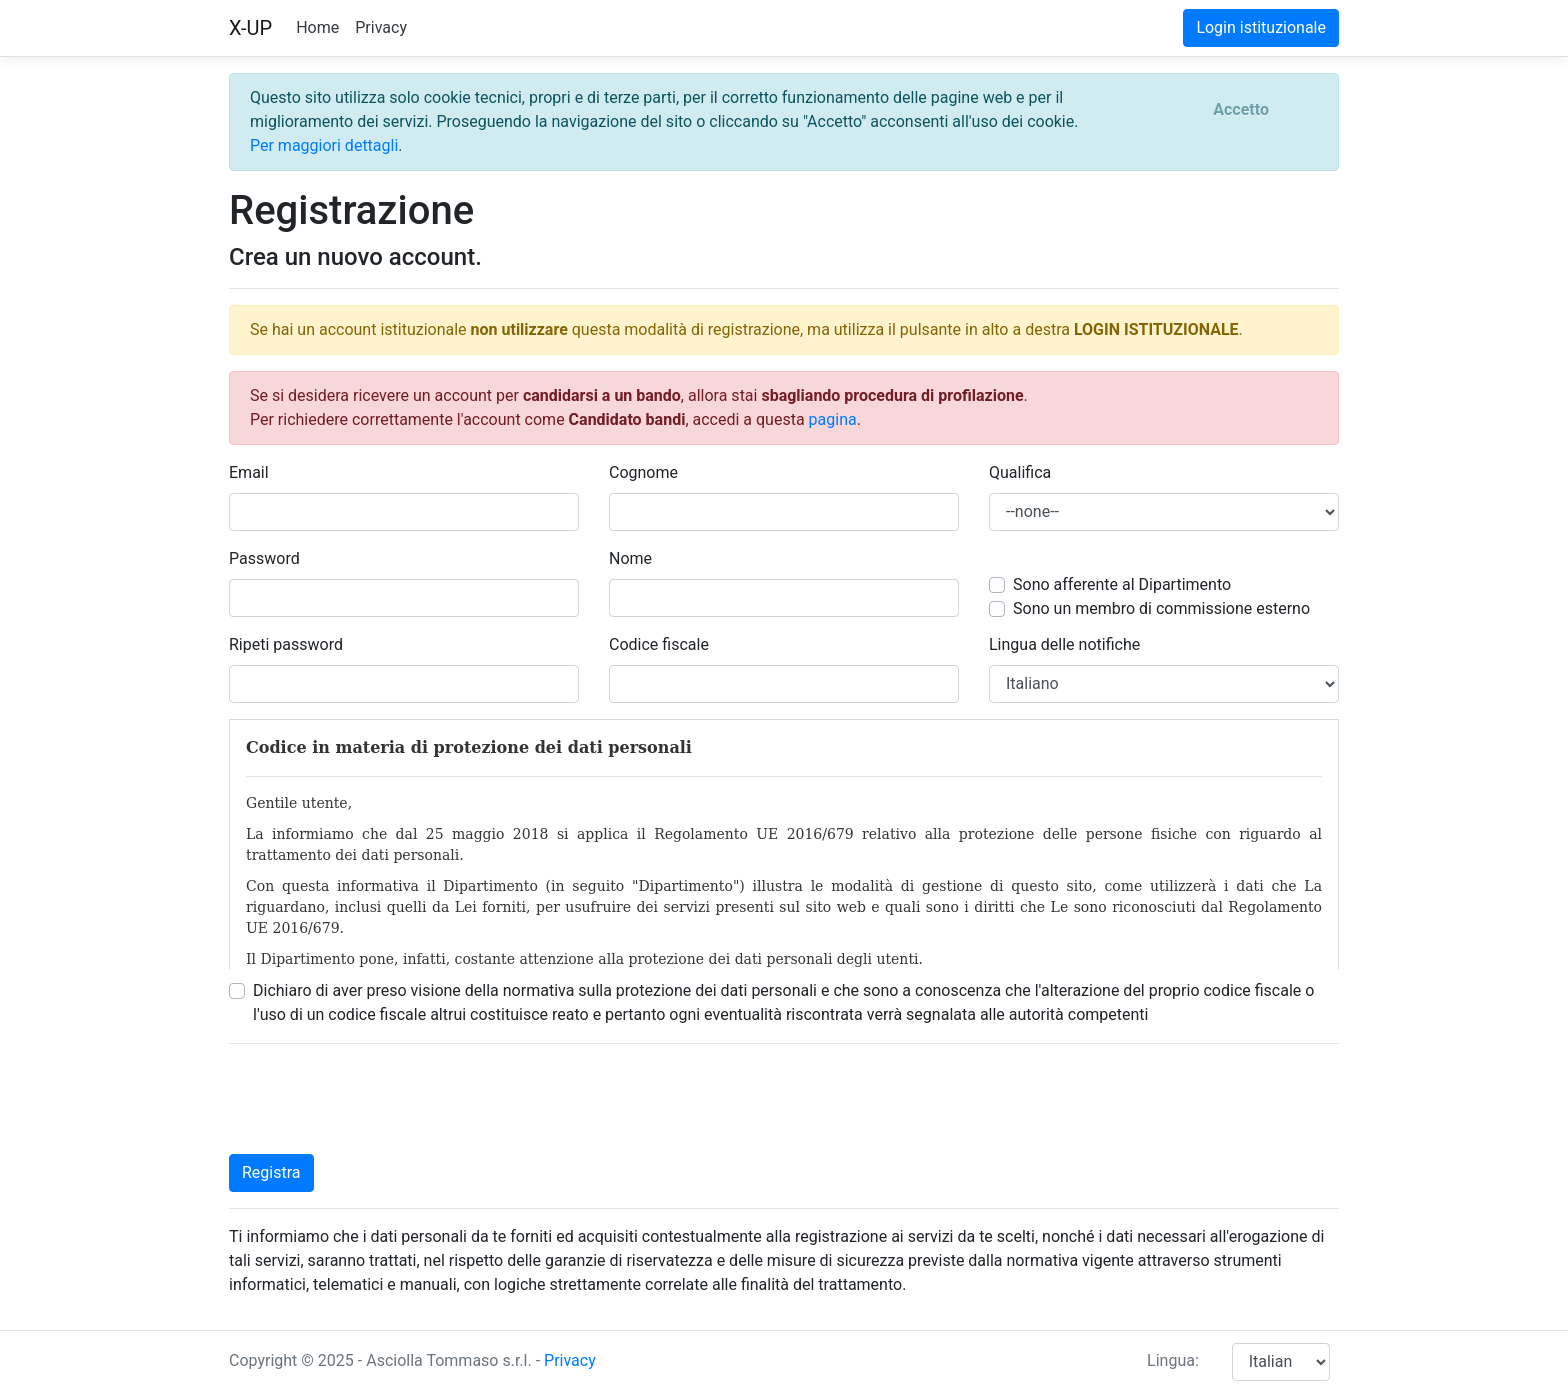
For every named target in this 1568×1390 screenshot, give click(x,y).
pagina (833, 419)
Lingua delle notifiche (1064, 644)
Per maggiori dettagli (324, 145)
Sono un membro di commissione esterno (1161, 608)
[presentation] (381, 1099)
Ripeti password (286, 644)
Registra (271, 1172)
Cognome (643, 472)
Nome (630, 558)
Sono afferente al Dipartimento (1122, 584)
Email (249, 472)
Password (264, 558)
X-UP (250, 28)
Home (317, 27)
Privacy (381, 27)
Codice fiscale (659, 644)
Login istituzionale (1261, 27)
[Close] (1241, 110)
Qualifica (1020, 472)
